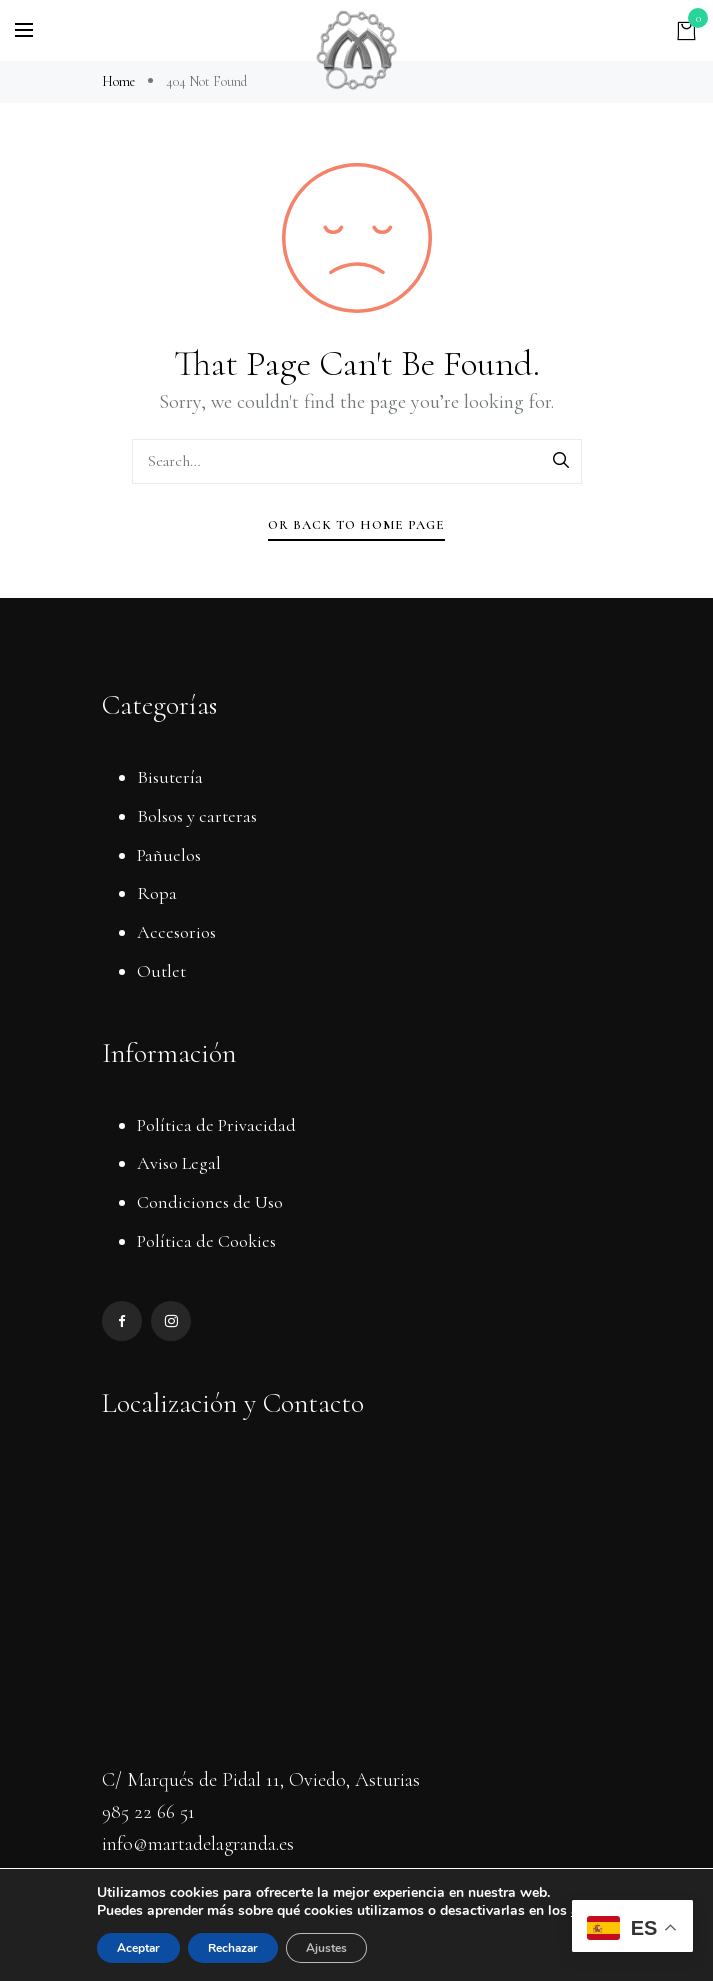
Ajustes (326, 1948)
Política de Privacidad (216, 1125)
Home (120, 81)
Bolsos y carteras (197, 816)
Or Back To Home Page (356, 525)
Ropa (157, 893)
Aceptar (138, 1948)
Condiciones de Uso (210, 1202)
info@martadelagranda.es (198, 1844)
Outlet (161, 971)
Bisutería (170, 777)
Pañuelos (169, 855)
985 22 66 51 (148, 1812)
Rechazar (233, 1948)
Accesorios (176, 932)
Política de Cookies (206, 1241)
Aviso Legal (179, 1163)
